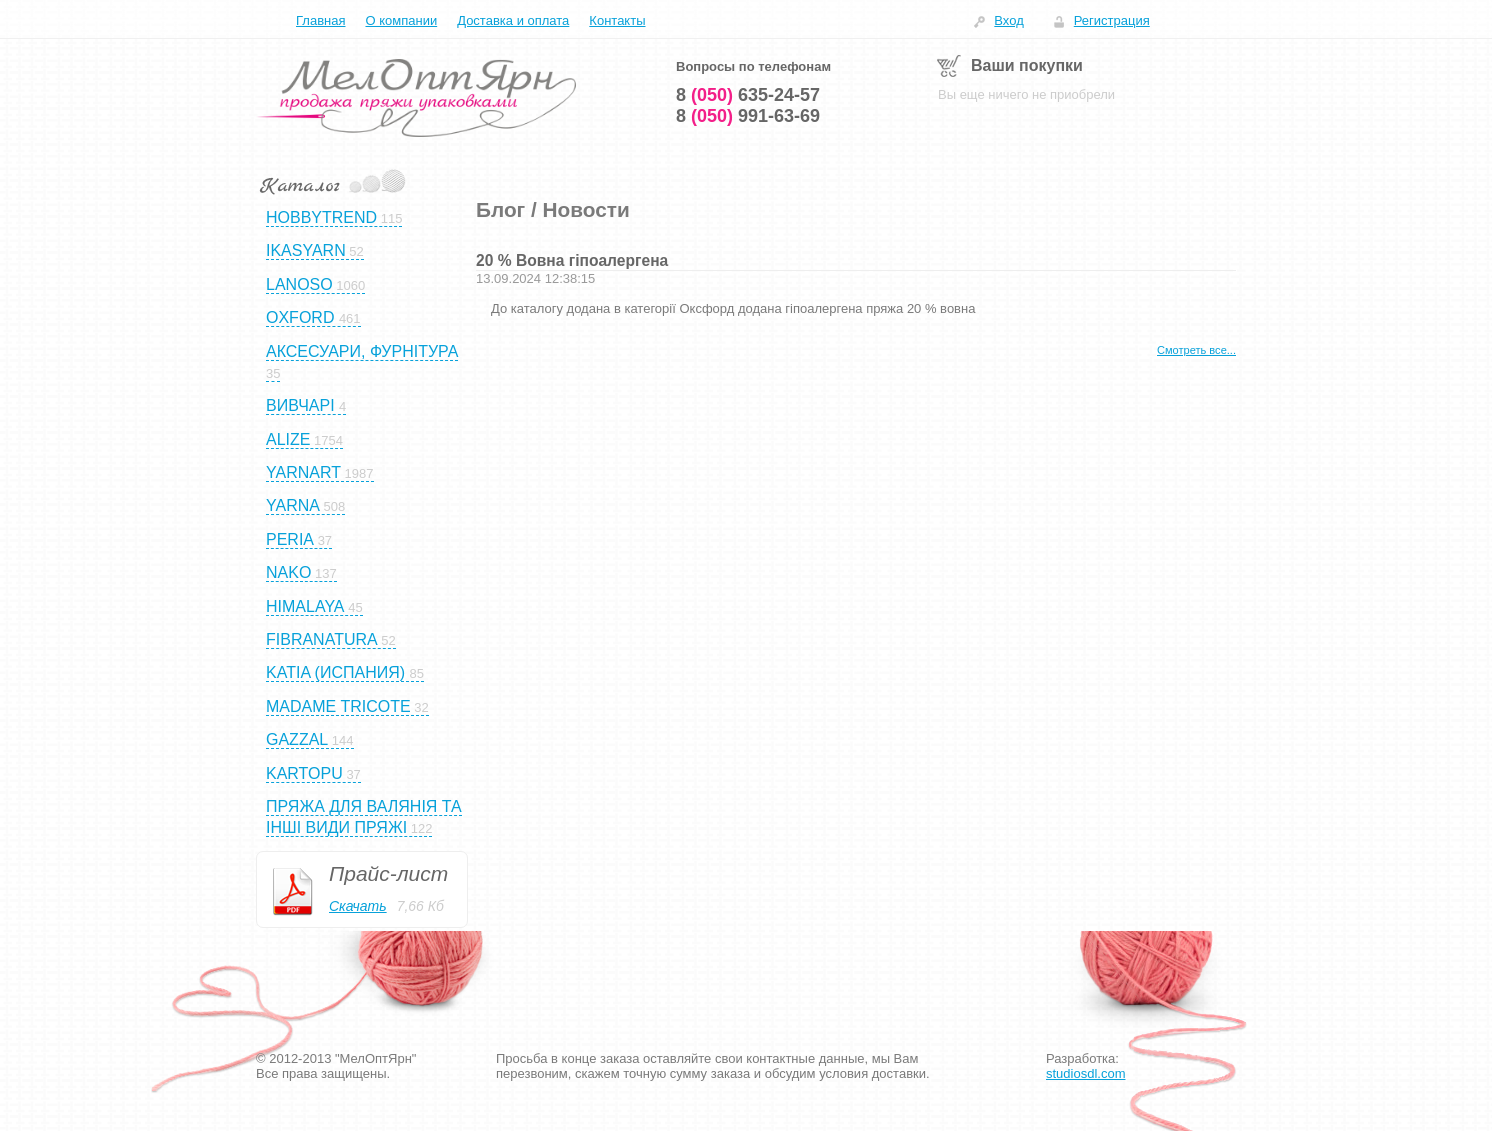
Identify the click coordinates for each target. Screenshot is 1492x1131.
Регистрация (1112, 20)
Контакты (617, 20)
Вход (1008, 20)
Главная (320, 20)
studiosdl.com (1085, 1073)
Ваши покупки (1027, 65)
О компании (401, 20)
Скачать (358, 906)
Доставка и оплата (513, 20)
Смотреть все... (1196, 350)
